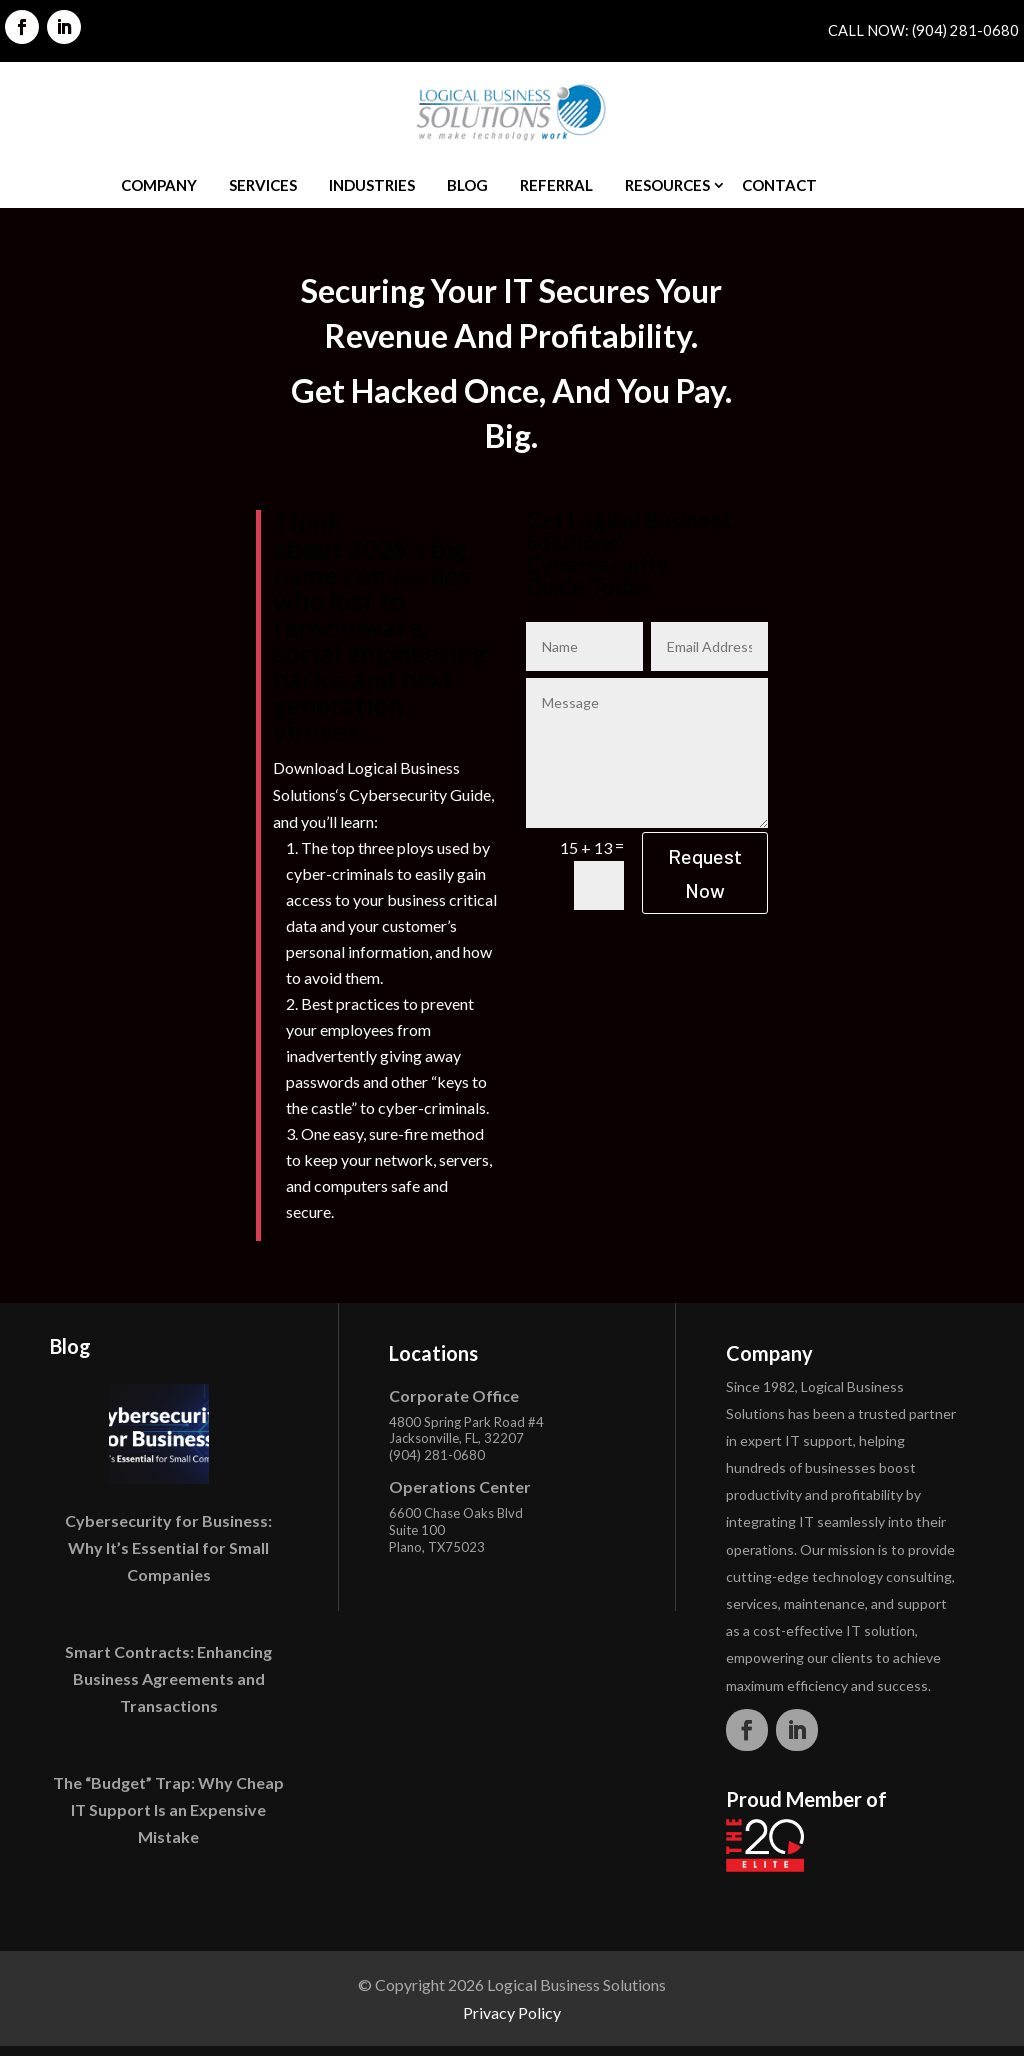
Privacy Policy (512, 2012)
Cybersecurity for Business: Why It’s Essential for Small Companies (168, 1547)
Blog (467, 185)
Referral (556, 185)
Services (263, 185)
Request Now (705, 873)
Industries (372, 185)
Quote (876, 185)
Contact (779, 185)
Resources (667, 185)
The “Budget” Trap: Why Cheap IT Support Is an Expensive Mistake (168, 1809)
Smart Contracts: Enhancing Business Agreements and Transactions (168, 1678)
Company (159, 185)
